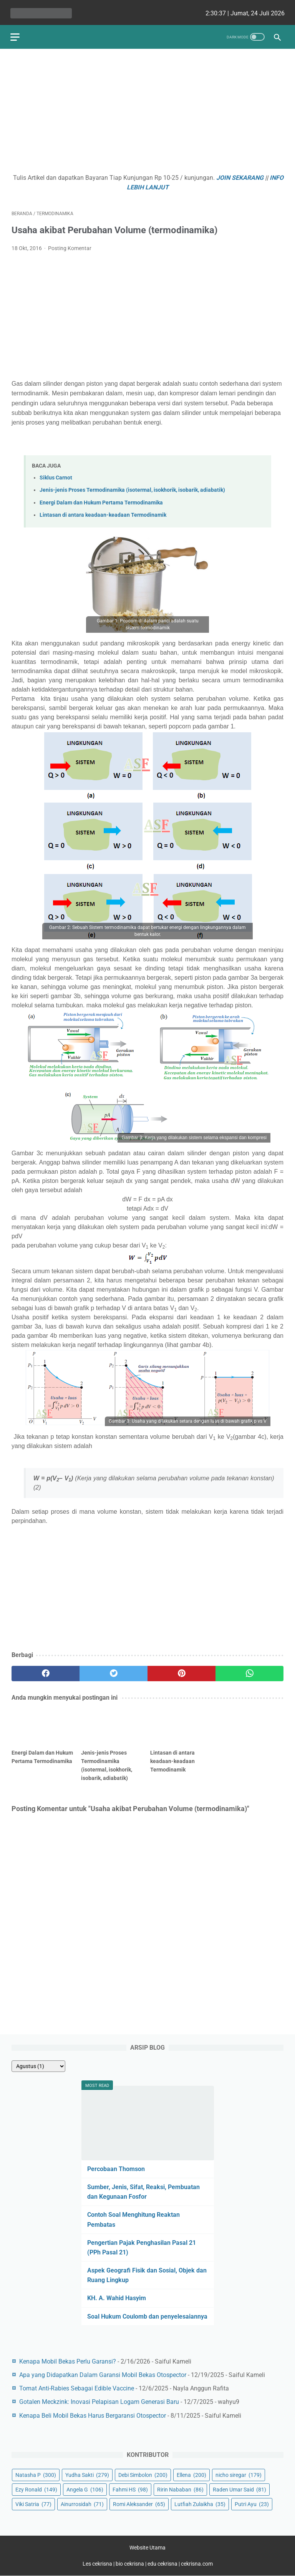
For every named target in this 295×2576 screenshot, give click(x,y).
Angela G (84, 2489)
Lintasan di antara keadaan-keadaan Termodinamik (103, 512)
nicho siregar (238, 2474)
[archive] (38, 2065)
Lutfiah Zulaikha (199, 2503)
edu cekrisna (162, 2564)
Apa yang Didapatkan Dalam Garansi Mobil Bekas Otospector (102, 2374)
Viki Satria (33, 2503)
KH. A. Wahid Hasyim (116, 2297)
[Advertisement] (147, 110)
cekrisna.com (197, 2564)
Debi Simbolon (142, 2474)
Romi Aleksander (139, 2503)
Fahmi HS (130, 2489)
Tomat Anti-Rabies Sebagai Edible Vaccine (76, 2388)
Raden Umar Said (239, 2489)
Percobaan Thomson (116, 2168)
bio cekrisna (130, 2564)
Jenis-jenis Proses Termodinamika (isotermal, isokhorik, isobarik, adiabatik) (132, 487)
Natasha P (35, 2474)
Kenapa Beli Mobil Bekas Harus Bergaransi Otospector (92, 2414)
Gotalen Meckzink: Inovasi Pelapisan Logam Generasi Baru (99, 2401)
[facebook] (46, 1670)
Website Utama (147, 2548)
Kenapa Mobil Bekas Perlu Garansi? (67, 2360)
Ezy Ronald (36, 2489)
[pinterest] (181, 1670)
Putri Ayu (252, 2503)
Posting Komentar (69, 245)
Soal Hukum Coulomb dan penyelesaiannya (147, 2315)
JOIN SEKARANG (240, 174)
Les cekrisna (98, 2564)
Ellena (191, 2474)
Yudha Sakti (87, 2474)
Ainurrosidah (82, 2503)
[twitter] (114, 1670)
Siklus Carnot (56, 474)
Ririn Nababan (180, 2489)
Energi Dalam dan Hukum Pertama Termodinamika (101, 499)
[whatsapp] (249, 1670)
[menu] (16, 32)
